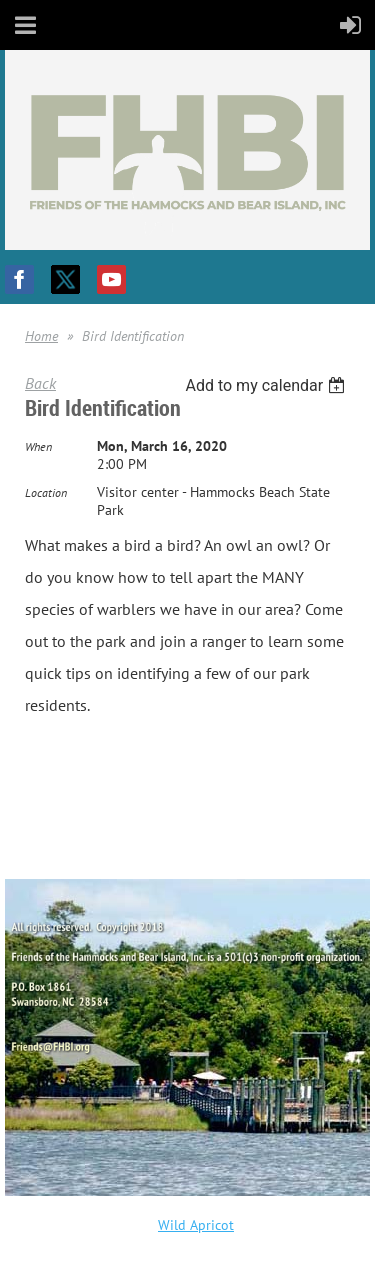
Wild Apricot (196, 1225)
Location (46, 492)
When (38, 446)
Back (40, 383)
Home (41, 336)
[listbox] (267, 385)
